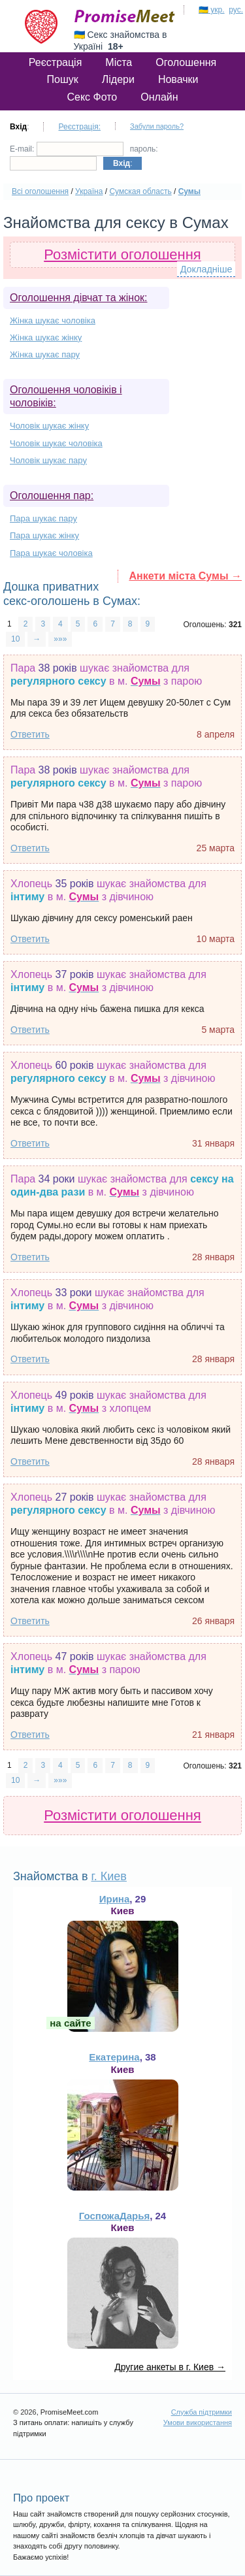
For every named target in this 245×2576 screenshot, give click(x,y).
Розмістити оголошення (122, 254)
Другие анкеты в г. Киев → (169, 2367)
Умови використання (197, 2422)
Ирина (114, 1898)
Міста (118, 62)
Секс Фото (92, 97)
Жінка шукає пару (45, 354)
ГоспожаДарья (114, 2215)
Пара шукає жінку (44, 535)
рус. (236, 9)
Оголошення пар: (51, 495)
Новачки (178, 79)
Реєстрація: (79, 126)
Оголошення (185, 62)
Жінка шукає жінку (46, 337)
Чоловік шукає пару (48, 460)
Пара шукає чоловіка (51, 553)
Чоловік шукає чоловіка (56, 443)
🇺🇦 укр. (212, 9)
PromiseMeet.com (125, 16)
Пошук (62, 79)
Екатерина (114, 2056)
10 (15, 639)
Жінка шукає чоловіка (52, 320)
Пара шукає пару (43, 518)
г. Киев (108, 1876)
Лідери (118, 79)
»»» (60, 639)
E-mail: (66, 149)
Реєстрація (55, 62)
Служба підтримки (201, 2412)
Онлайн (159, 97)
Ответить (30, 734)
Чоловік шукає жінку (49, 426)
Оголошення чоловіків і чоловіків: (66, 396)
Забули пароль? (157, 126)
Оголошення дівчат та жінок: (78, 297)
